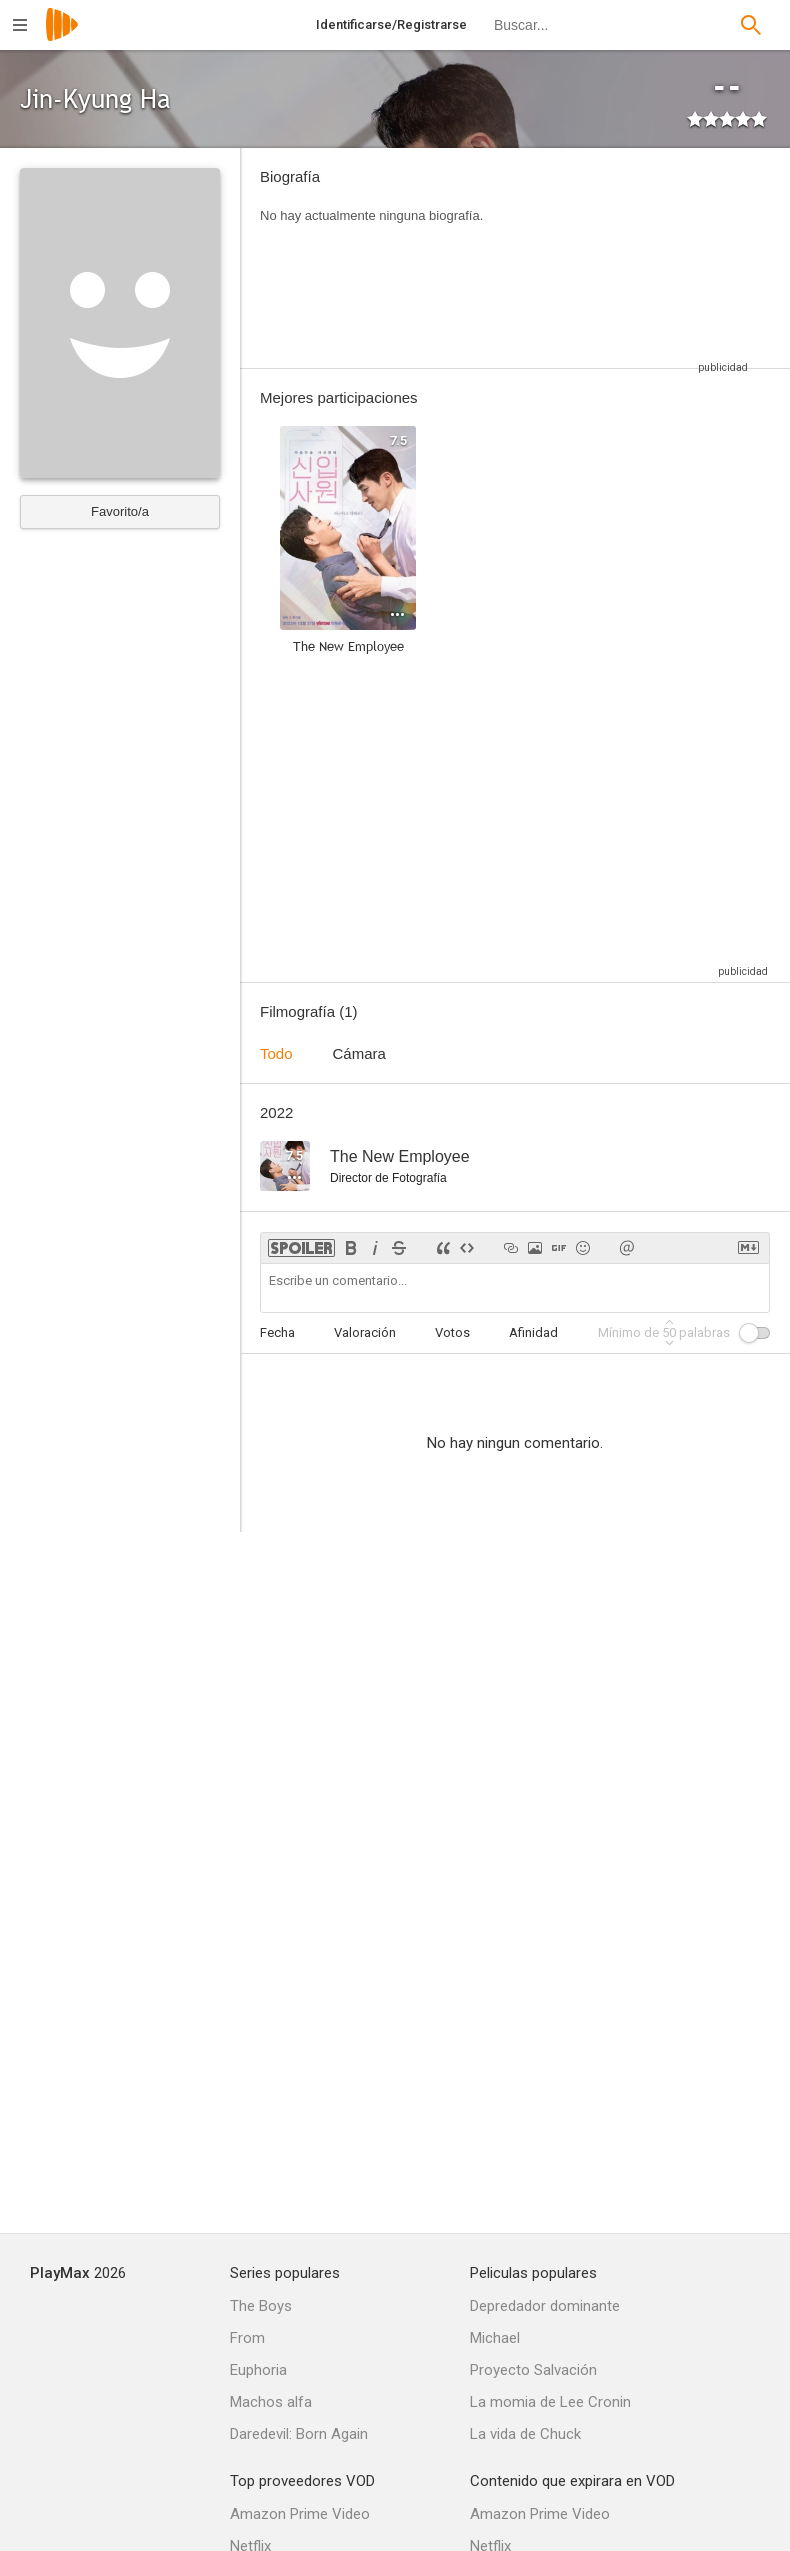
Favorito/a (120, 511)
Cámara (359, 1053)
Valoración (365, 1332)
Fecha (277, 1332)
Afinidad (533, 1332)
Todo (276, 1053)
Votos (452, 1332)
